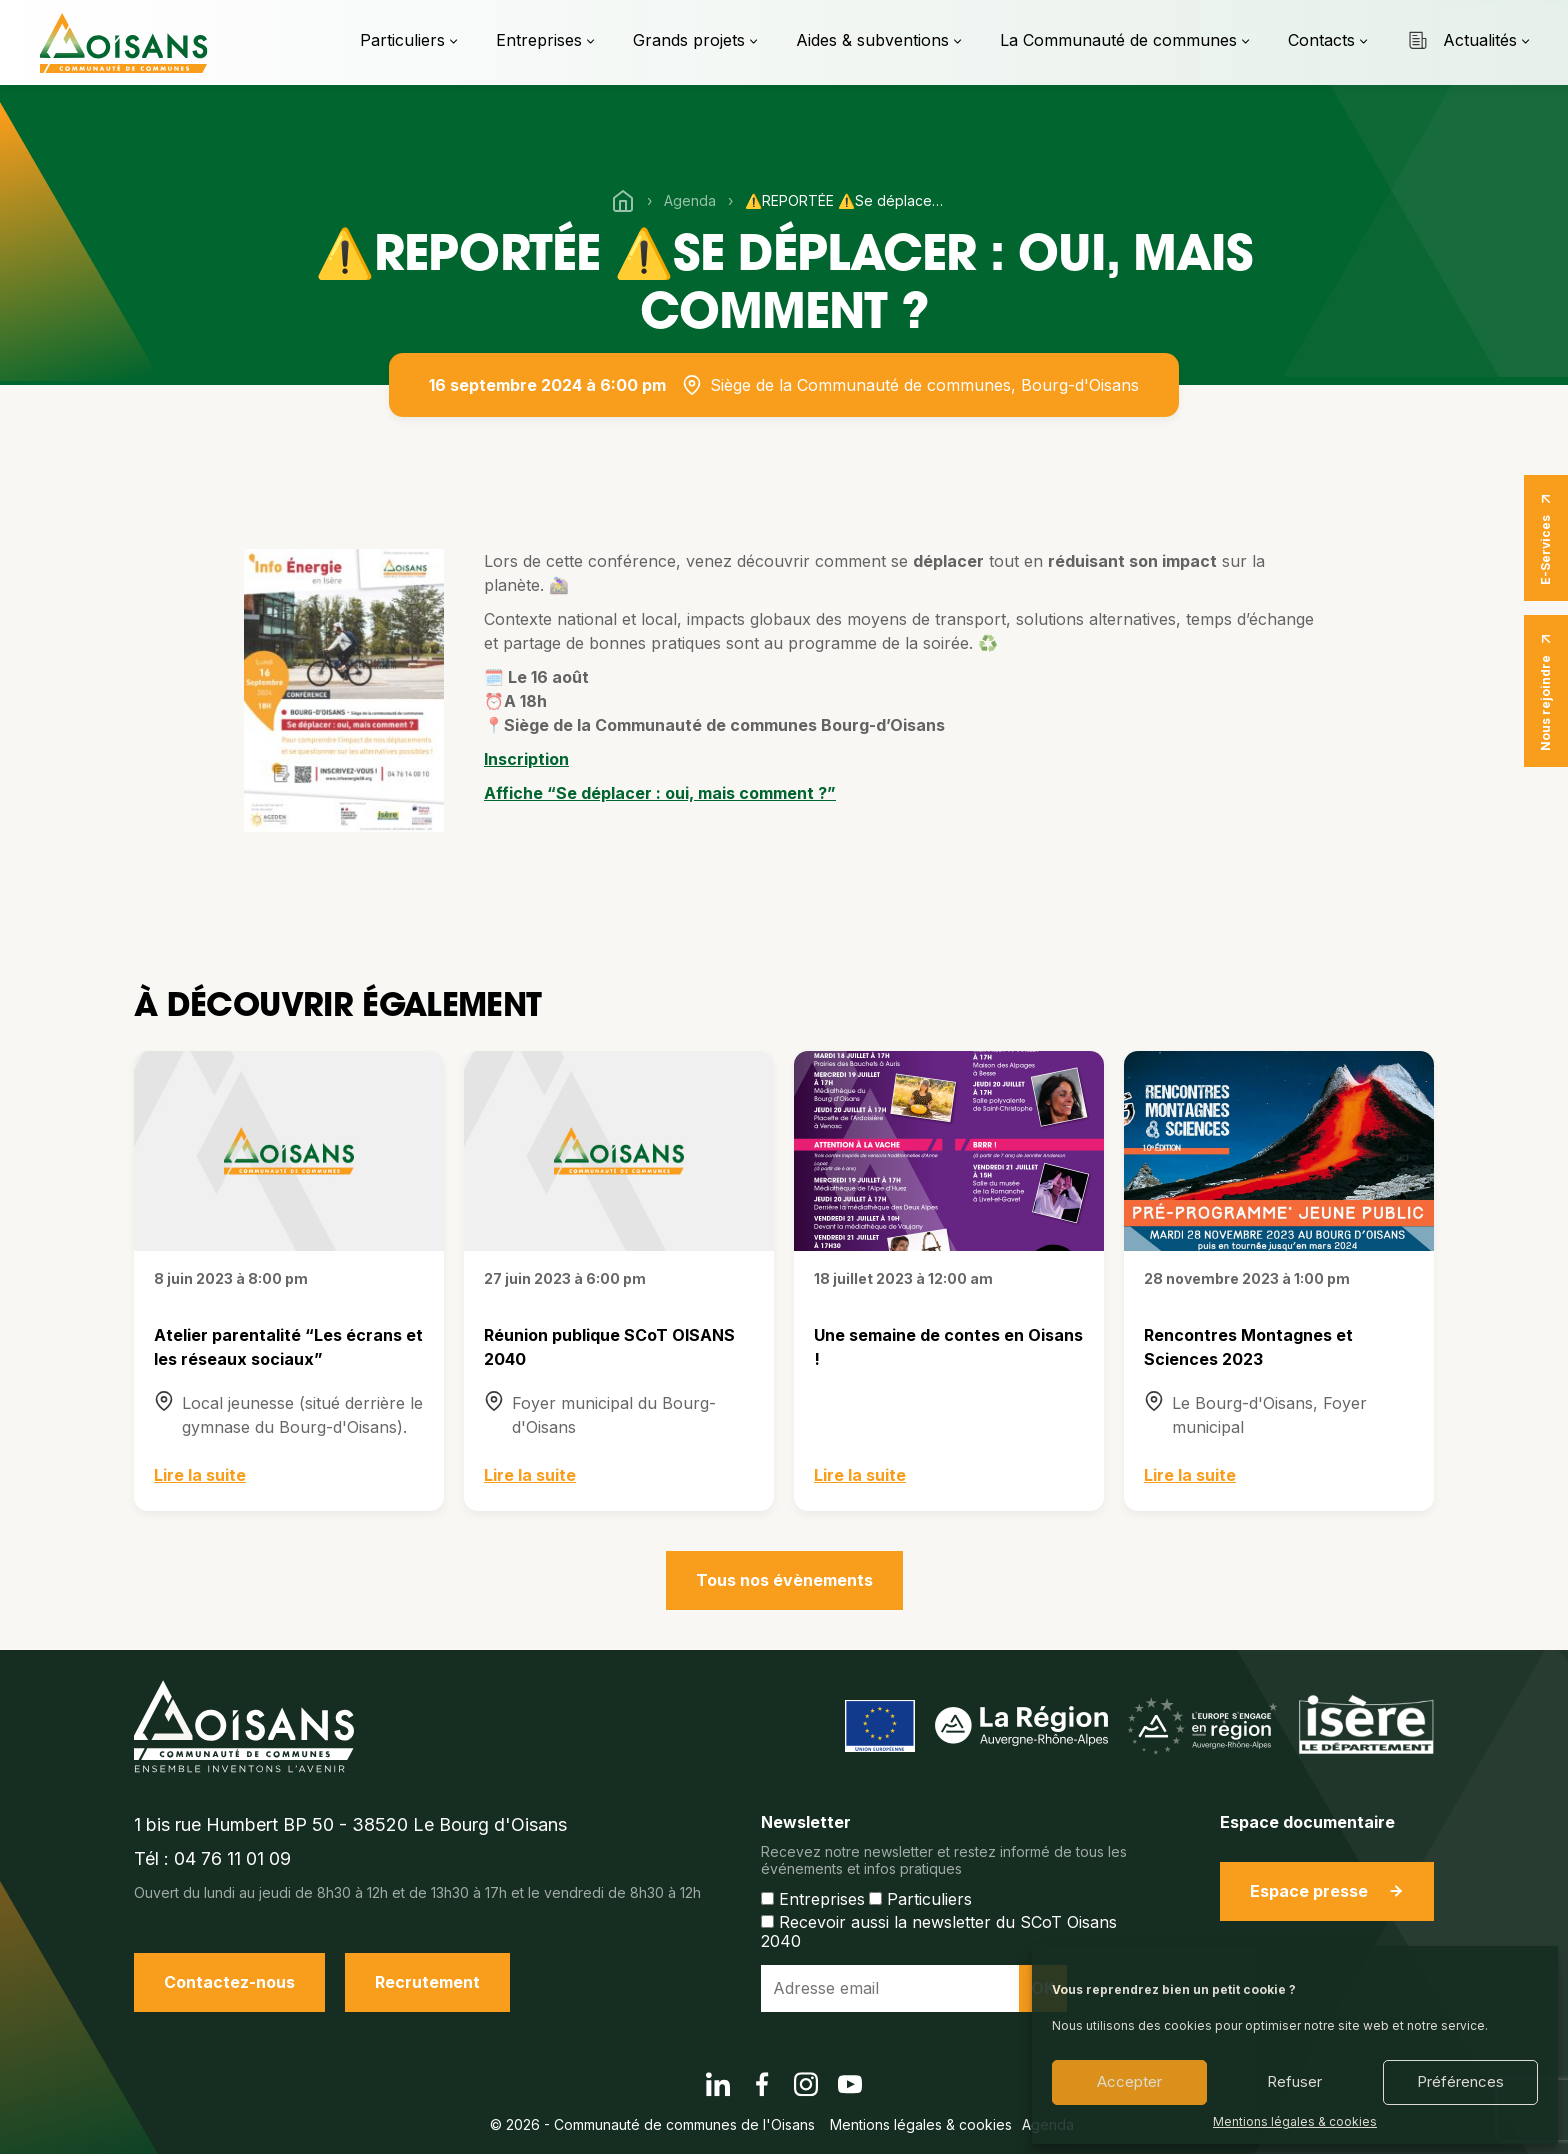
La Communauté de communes (1118, 40)
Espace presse (1327, 1891)
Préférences (1460, 2081)
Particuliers (402, 40)
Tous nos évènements (784, 1580)
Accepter (1129, 2081)
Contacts (1321, 40)
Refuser (1294, 2081)
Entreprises (539, 40)
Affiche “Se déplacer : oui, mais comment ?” (660, 793)
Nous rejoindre (1546, 691)
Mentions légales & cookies (1295, 2122)
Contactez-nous (229, 1982)
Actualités (1461, 40)
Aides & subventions (872, 40)
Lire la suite (200, 1475)
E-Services (1546, 538)
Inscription (526, 759)
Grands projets (689, 40)
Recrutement (427, 1982)
